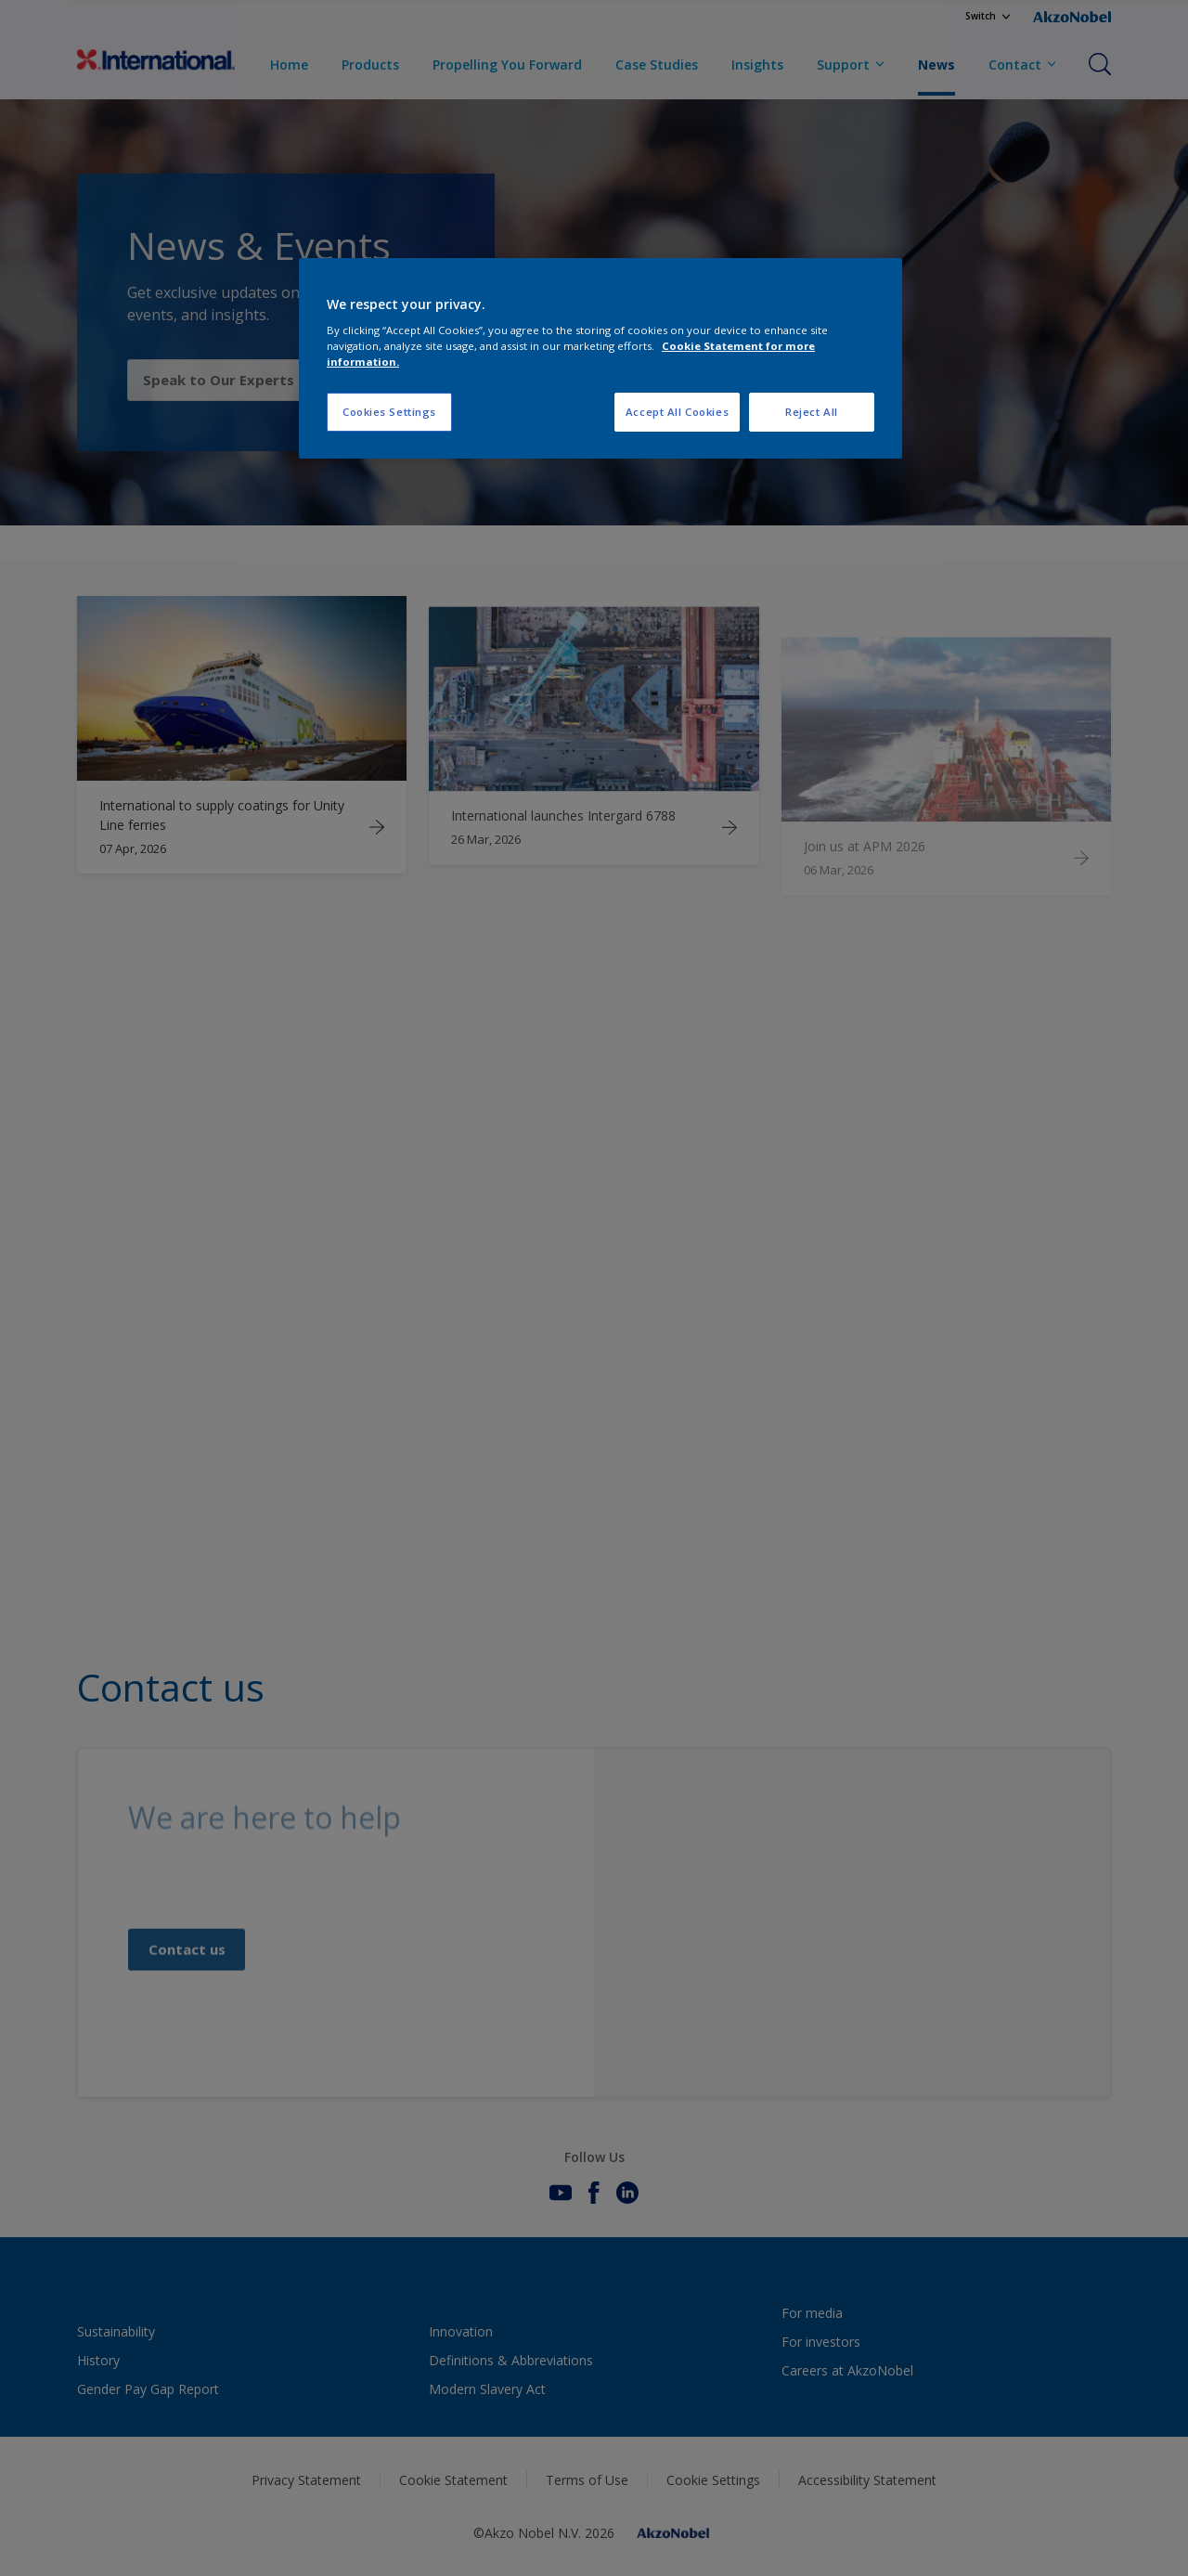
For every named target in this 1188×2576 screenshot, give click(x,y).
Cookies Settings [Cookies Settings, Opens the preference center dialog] (389, 412)
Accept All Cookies (677, 412)
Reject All (811, 412)
